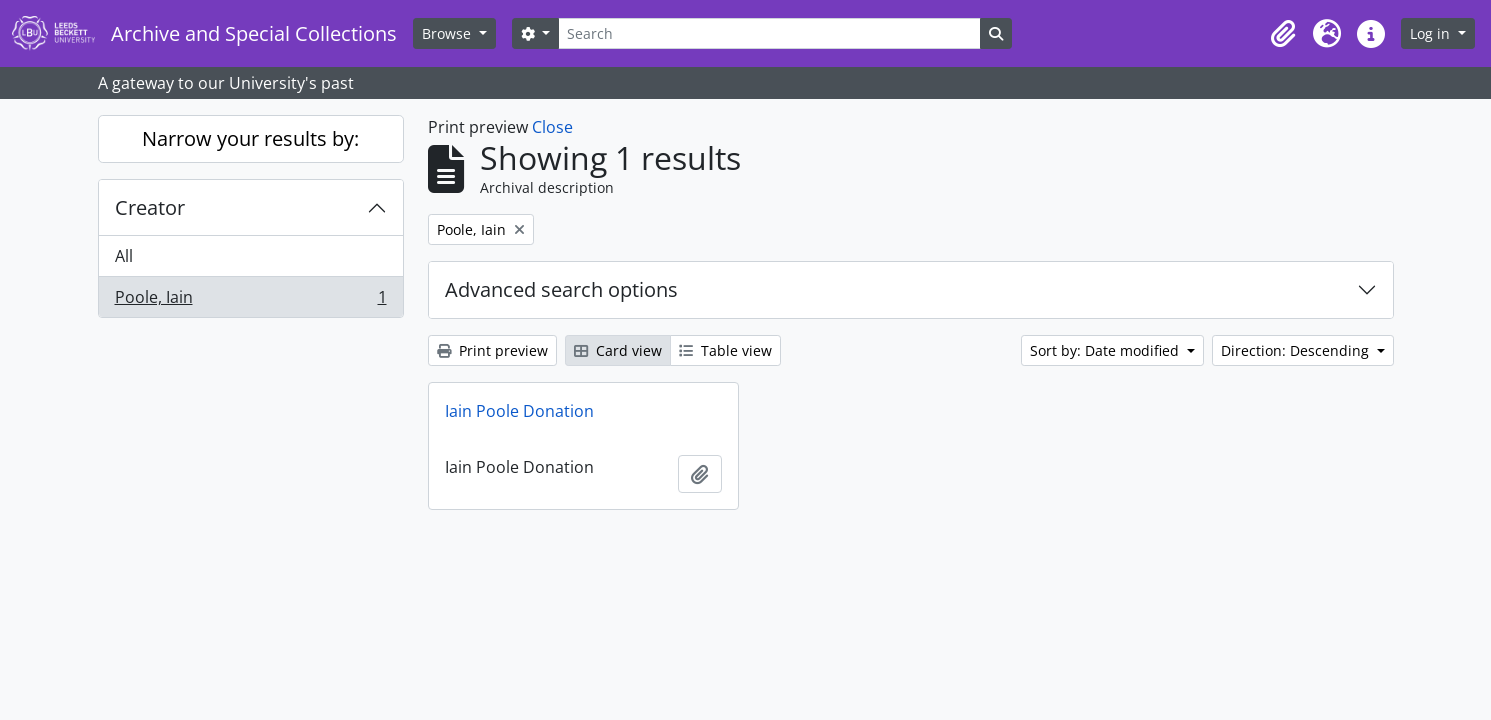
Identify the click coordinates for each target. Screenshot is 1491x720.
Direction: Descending (1297, 350)
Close (552, 127)
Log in (1432, 33)
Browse (448, 33)
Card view (618, 350)
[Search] (769, 33)
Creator (150, 207)
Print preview (492, 350)
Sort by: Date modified (1106, 350)
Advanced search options (561, 289)
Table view (725, 350)
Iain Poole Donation (519, 411)
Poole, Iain (250, 301)
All (124, 256)
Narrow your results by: (250, 138)
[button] (1283, 34)
